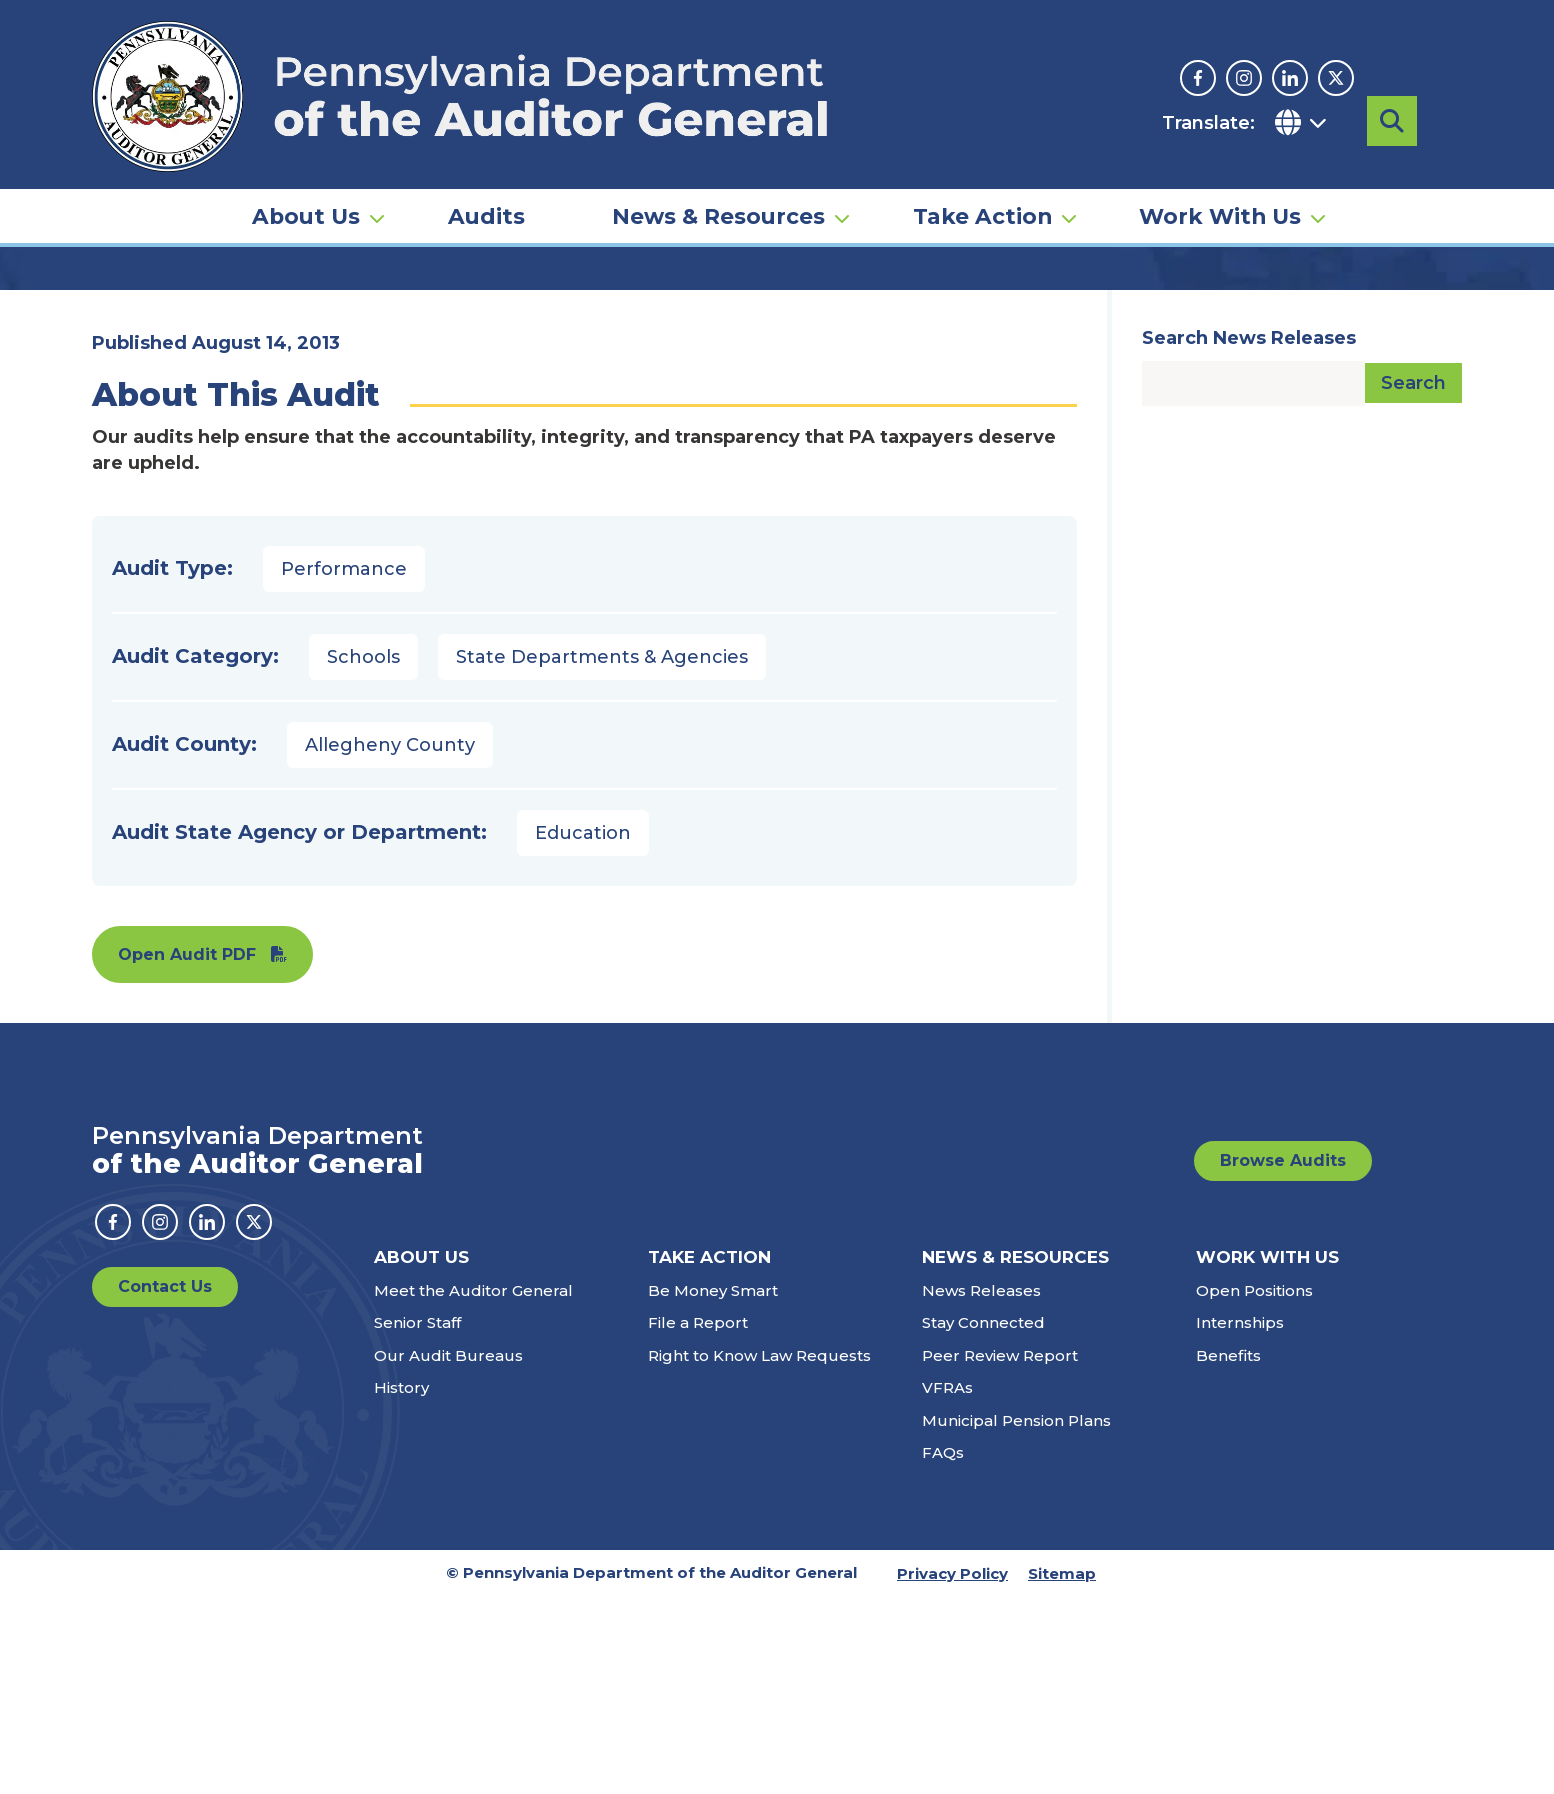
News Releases (981, 1487)
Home (121, 305)
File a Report (698, 1519)
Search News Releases (1249, 535)
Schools (363, 854)
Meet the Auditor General (473, 1487)
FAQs (943, 1649)
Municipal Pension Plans (1016, 1617)
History (401, 1584)
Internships (1240, 1519)
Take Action (982, 166)
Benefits (1228, 1552)
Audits (486, 166)
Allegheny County (390, 942)
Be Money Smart (713, 1487)
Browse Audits (1283, 1357)
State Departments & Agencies (602, 854)
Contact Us (165, 1483)
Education (583, 1030)
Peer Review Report (1000, 1552)
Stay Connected (983, 1519)
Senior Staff (417, 1519)
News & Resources (718, 166)
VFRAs (947, 1584)
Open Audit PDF (187, 1151)
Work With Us (1220, 166)
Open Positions (1254, 1487)
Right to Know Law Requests (759, 1552)
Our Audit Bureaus (448, 1552)
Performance (344, 766)
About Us (306, 166)
